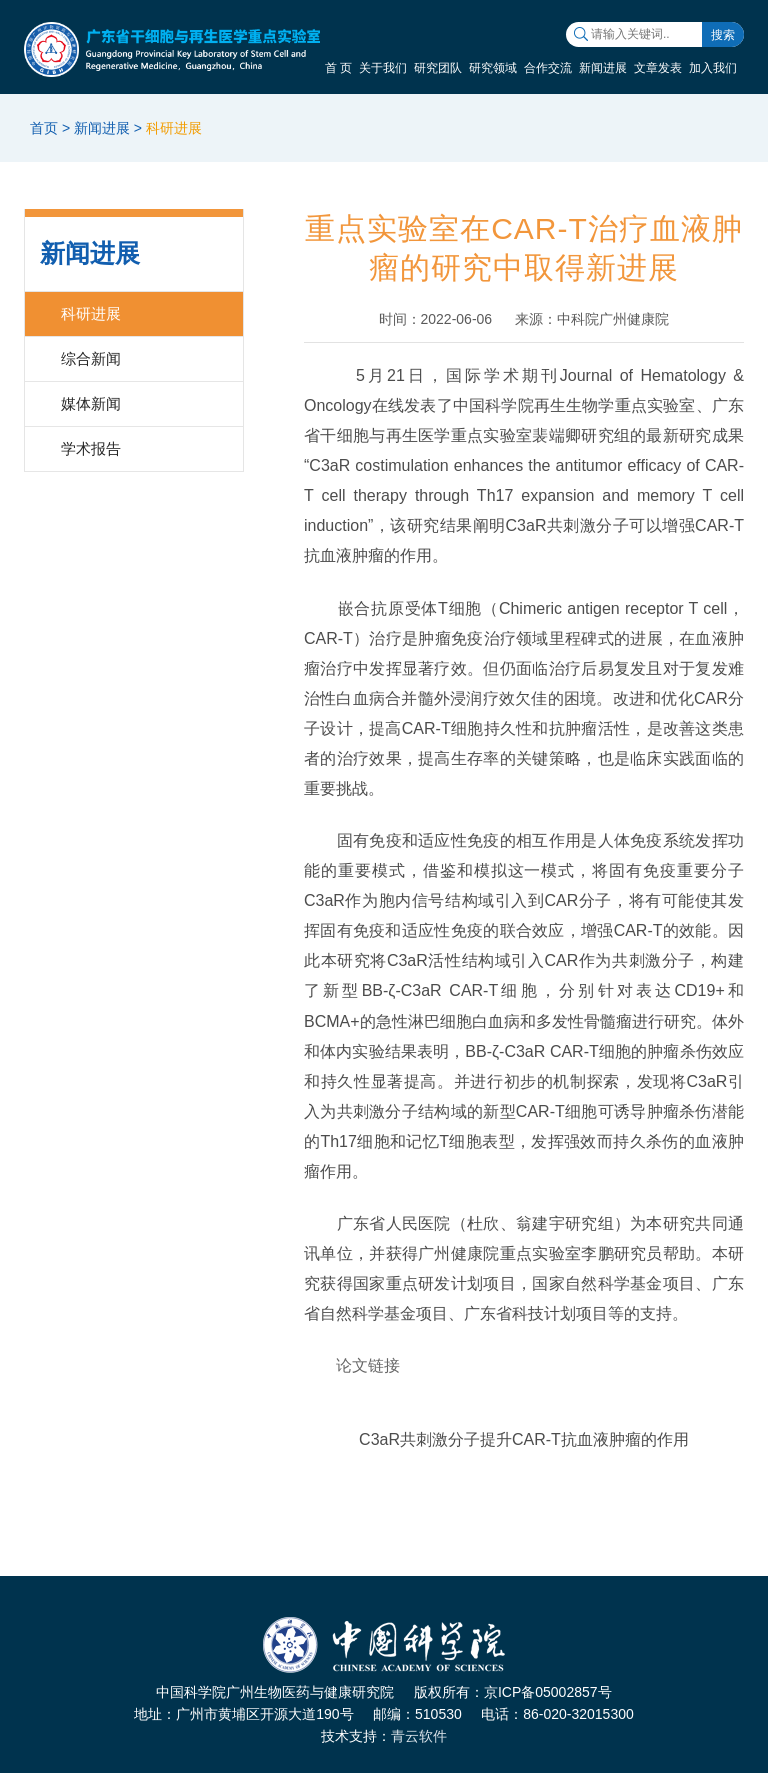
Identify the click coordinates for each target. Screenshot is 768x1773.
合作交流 (548, 68)
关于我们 (383, 68)
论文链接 (368, 1365)
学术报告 (91, 448)
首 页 (338, 68)
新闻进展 (603, 68)
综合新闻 (91, 358)
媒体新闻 (91, 403)
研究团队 (438, 68)
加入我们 (713, 68)
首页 (44, 128)
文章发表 (658, 68)
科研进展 (174, 128)
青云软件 (419, 1736)
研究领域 (493, 68)
